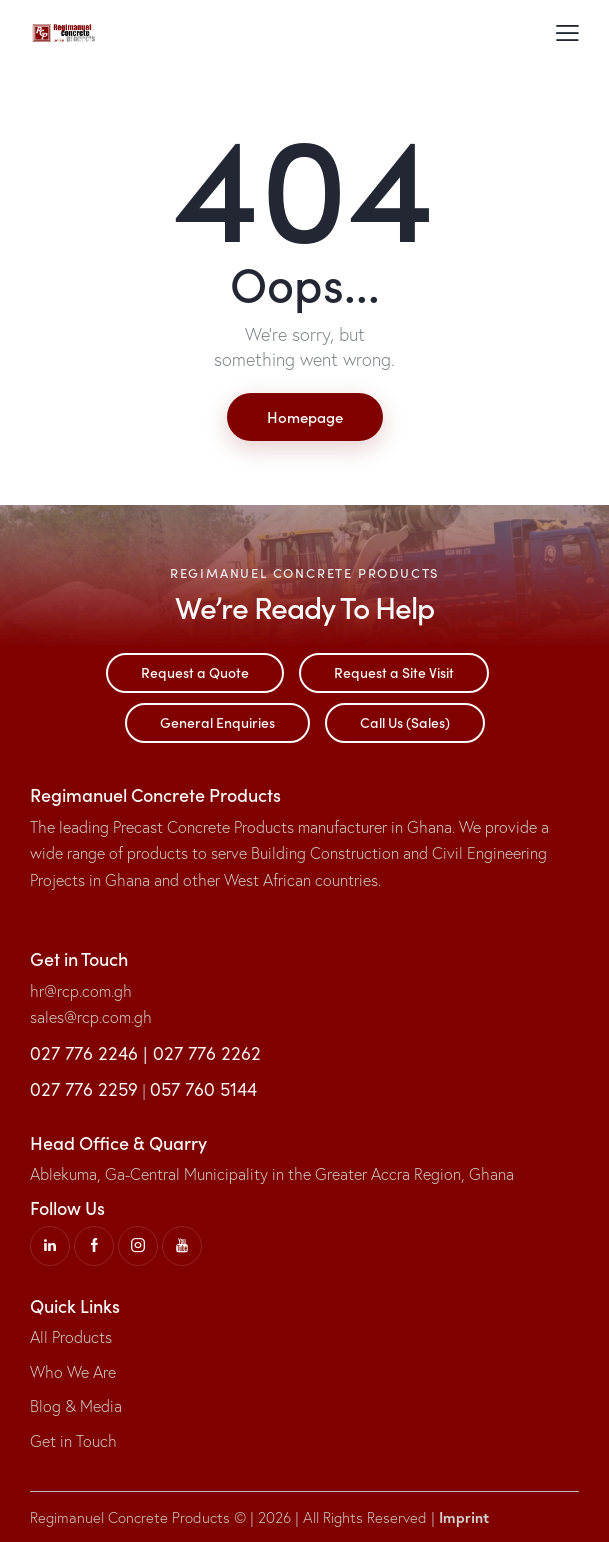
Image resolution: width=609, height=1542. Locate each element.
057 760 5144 (203, 1089)
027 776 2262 (207, 1053)
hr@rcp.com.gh (81, 991)
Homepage (305, 416)
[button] (567, 31)
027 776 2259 (84, 1089)
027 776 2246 (84, 1053)
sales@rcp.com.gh (91, 1017)
